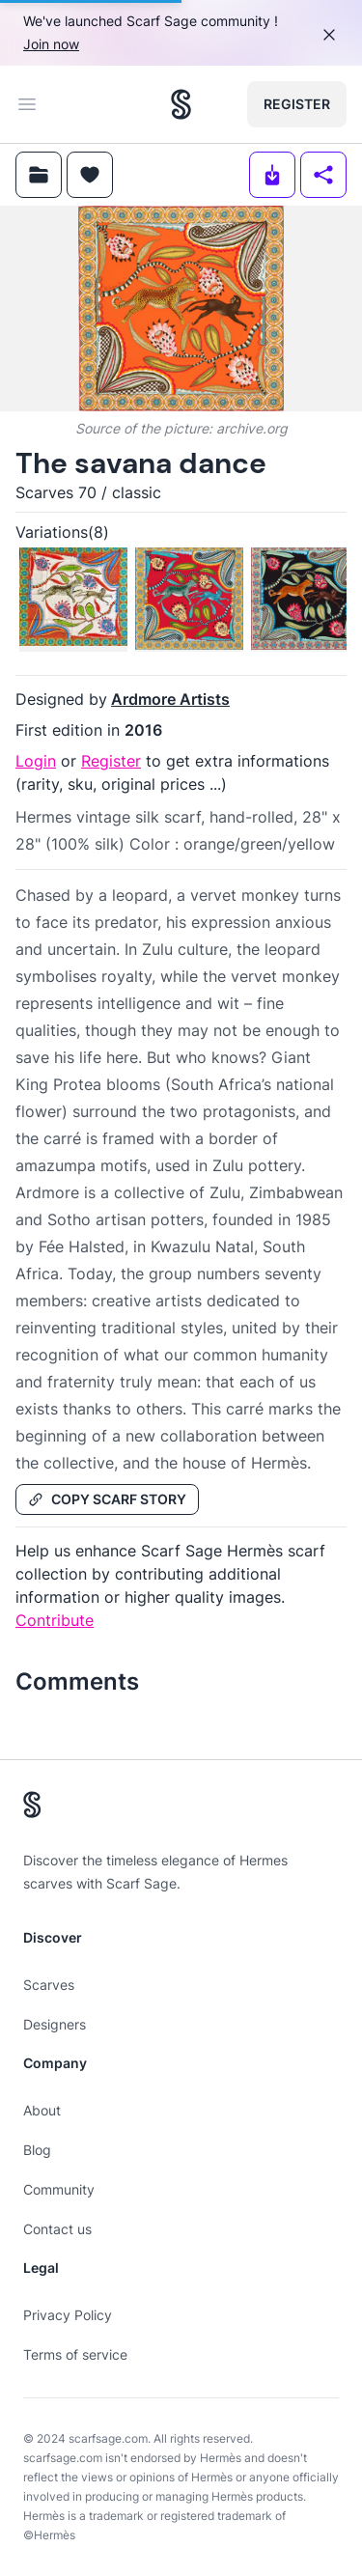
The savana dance (140, 463)
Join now (51, 44)
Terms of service (75, 2354)
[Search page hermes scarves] (181, 104)
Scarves (48, 1984)
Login (35, 760)
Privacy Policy (67, 2315)
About (42, 2110)
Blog (37, 2150)
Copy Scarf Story (107, 1499)
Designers (54, 2024)
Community (59, 2189)
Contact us (57, 2229)
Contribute (54, 1620)
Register (297, 104)
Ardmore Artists (170, 699)
